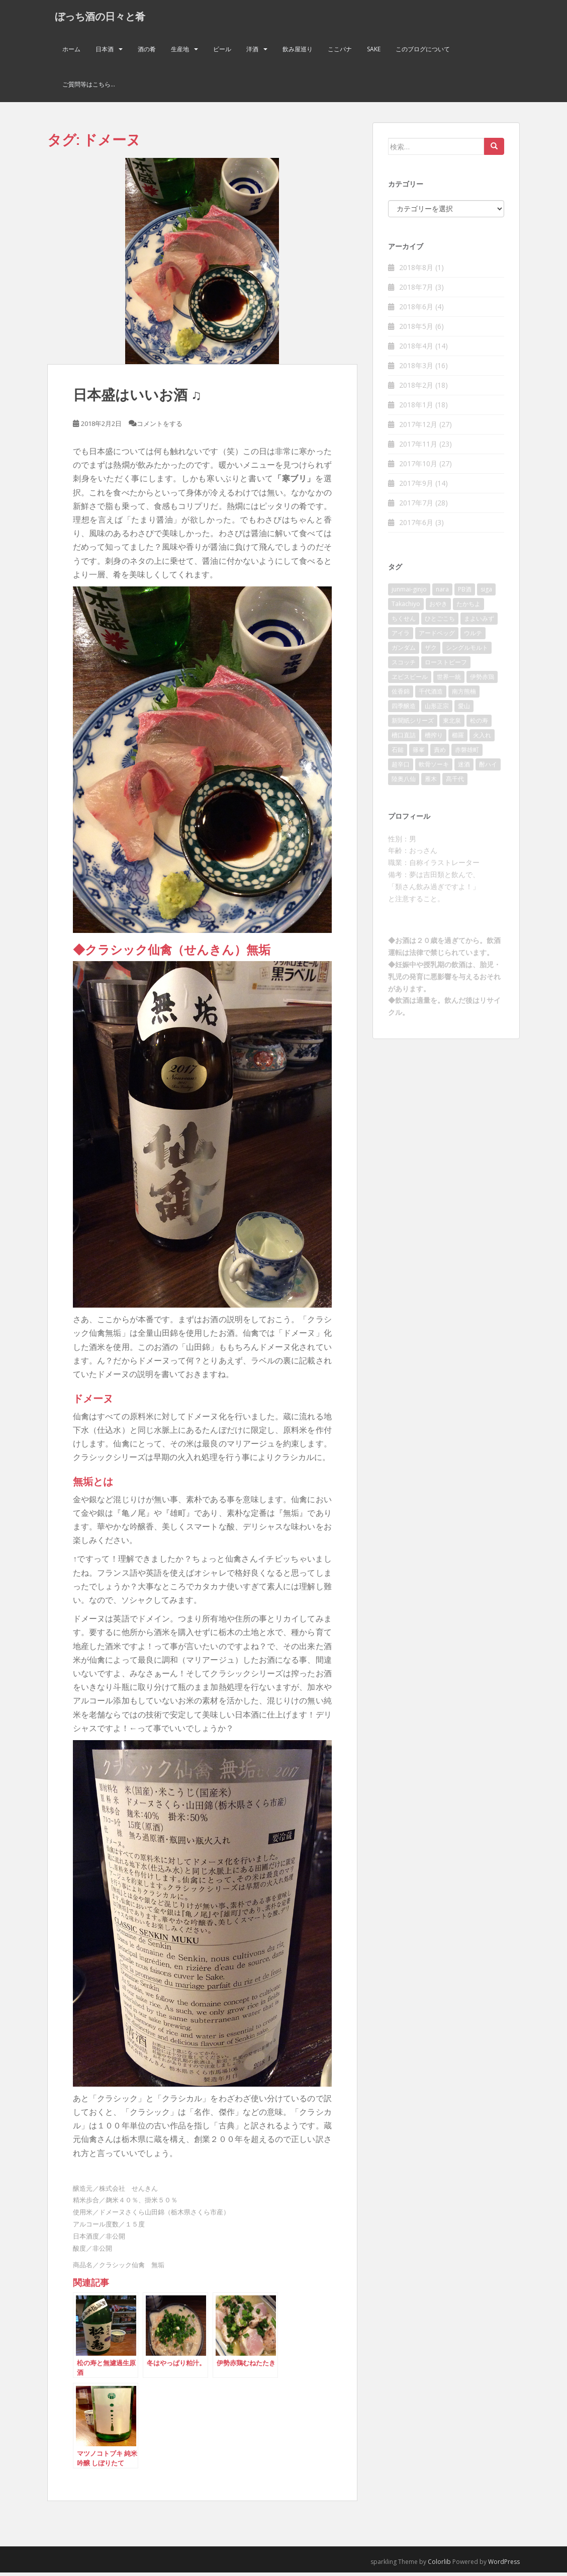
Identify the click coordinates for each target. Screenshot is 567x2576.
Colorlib (439, 2565)
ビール (222, 52)
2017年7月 (416, 506)
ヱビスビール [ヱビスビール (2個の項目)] (410, 680)
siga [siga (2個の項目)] (486, 592)
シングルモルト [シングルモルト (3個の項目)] (467, 651)
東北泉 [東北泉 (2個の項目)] (452, 724)
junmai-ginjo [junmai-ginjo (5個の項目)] (409, 592)
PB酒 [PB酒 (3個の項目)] (464, 592)
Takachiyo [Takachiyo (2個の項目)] (406, 607)
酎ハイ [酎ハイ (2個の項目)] (488, 767)
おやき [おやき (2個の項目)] (438, 607)
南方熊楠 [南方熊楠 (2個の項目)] (464, 695)
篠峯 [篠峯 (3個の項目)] (419, 753)
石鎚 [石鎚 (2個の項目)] (398, 753)
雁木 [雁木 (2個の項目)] (431, 782)
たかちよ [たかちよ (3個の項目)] (468, 607)
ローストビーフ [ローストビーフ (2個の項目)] (446, 665)
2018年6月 (416, 310)
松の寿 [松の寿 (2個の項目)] (479, 724)
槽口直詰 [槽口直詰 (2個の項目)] (404, 738)
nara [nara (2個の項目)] (442, 592)
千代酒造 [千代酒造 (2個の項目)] (431, 695)
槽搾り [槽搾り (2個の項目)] (434, 738)
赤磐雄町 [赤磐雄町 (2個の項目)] (467, 753)
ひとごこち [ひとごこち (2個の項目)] (440, 622)
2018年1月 (416, 408)
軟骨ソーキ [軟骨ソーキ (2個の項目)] (434, 767)
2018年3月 (416, 369)
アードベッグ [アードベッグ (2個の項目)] (437, 636)
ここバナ (340, 52)
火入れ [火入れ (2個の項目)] (482, 738)
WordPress (504, 2565)
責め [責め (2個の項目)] (440, 753)
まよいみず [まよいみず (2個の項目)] (479, 622)
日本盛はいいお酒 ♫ (137, 397)
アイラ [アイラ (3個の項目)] (401, 636)
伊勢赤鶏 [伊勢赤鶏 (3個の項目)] (482, 680)
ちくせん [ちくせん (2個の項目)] (404, 622)
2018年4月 (416, 349)
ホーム (71, 52)
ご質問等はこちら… (88, 87)
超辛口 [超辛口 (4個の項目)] (401, 767)
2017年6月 (416, 526)
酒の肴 (147, 52)
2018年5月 (416, 329)
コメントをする (159, 427)
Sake (374, 52)
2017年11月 (418, 447)
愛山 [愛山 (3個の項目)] (464, 709)
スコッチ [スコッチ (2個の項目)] (404, 665)
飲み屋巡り (297, 52)
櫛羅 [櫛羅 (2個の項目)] (458, 738)
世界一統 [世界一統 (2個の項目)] (449, 680)
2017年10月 (418, 467)
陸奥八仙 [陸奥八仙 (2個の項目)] (404, 782)
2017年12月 (418, 428)
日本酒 (105, 52)
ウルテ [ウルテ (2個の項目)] (473, 636)
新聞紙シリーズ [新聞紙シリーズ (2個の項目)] (413, 724)
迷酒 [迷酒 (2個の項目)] (464, 767)
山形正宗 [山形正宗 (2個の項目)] (437, 709)
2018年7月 (416, 290)
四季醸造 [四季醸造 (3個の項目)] (404, 709)
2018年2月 (416, 388)
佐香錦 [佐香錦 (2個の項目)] (401, 695)
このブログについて (423, 52)
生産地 (180, 52)
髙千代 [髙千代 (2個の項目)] (455, 782)
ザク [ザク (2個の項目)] (431, 651)
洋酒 (252, 52)
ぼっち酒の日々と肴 (100, 17)
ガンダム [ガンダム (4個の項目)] (404, 651)
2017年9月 (416, 486)
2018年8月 (416, 271)
